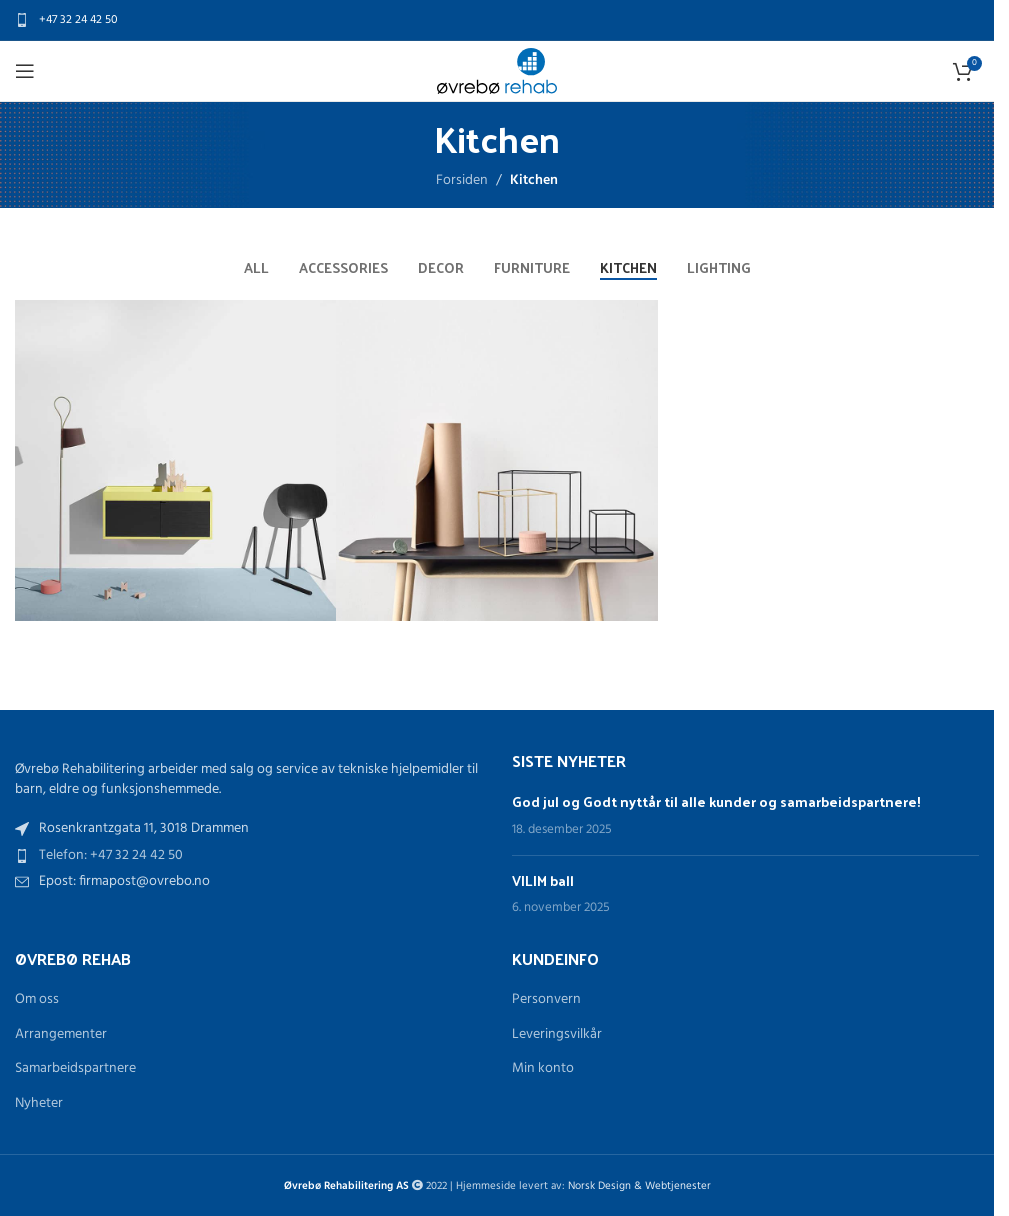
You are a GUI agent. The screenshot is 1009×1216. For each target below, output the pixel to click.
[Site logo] (497, 71)
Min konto (543, 1069)
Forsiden (462, 180)
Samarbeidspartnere (75, 1069)
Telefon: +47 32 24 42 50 (111, 855)
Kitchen (534, 180)
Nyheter (39, 1104)
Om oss (37, 1000)
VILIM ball (543, 880)
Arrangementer (61, 1035)
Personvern (546, 1000)
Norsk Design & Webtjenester (639, 1186)
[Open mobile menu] (25, 71)
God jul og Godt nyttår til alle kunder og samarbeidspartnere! (716, 801)
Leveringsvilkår (557, 1035)
